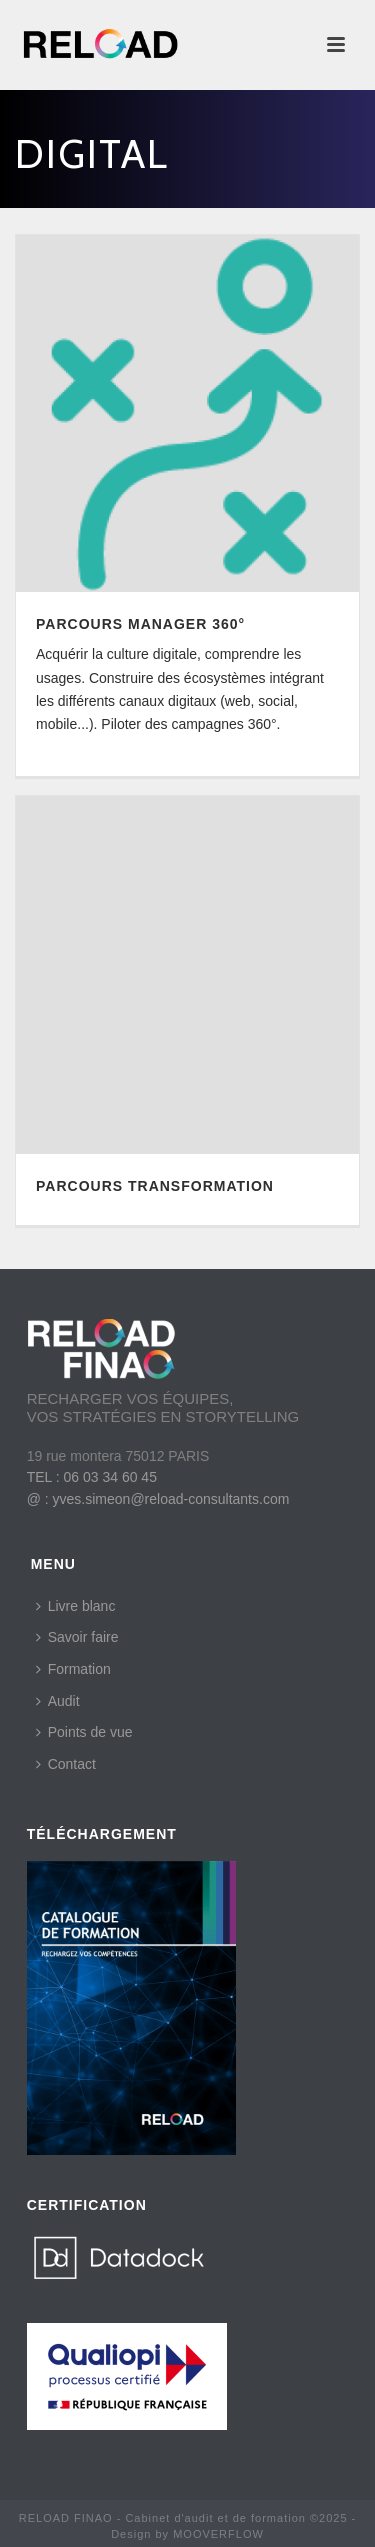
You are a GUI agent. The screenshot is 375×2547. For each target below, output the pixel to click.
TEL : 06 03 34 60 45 (92, 1477)
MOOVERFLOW (218, 2534)
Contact (66, 1764)
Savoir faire (77, 1637)
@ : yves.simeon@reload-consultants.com (158, 1499)
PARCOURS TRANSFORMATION (155, 1186)
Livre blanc (76, 1606)
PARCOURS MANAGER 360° (140, 624)
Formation (73, 1669)
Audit (58, 1701)
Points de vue (84, 1732)
